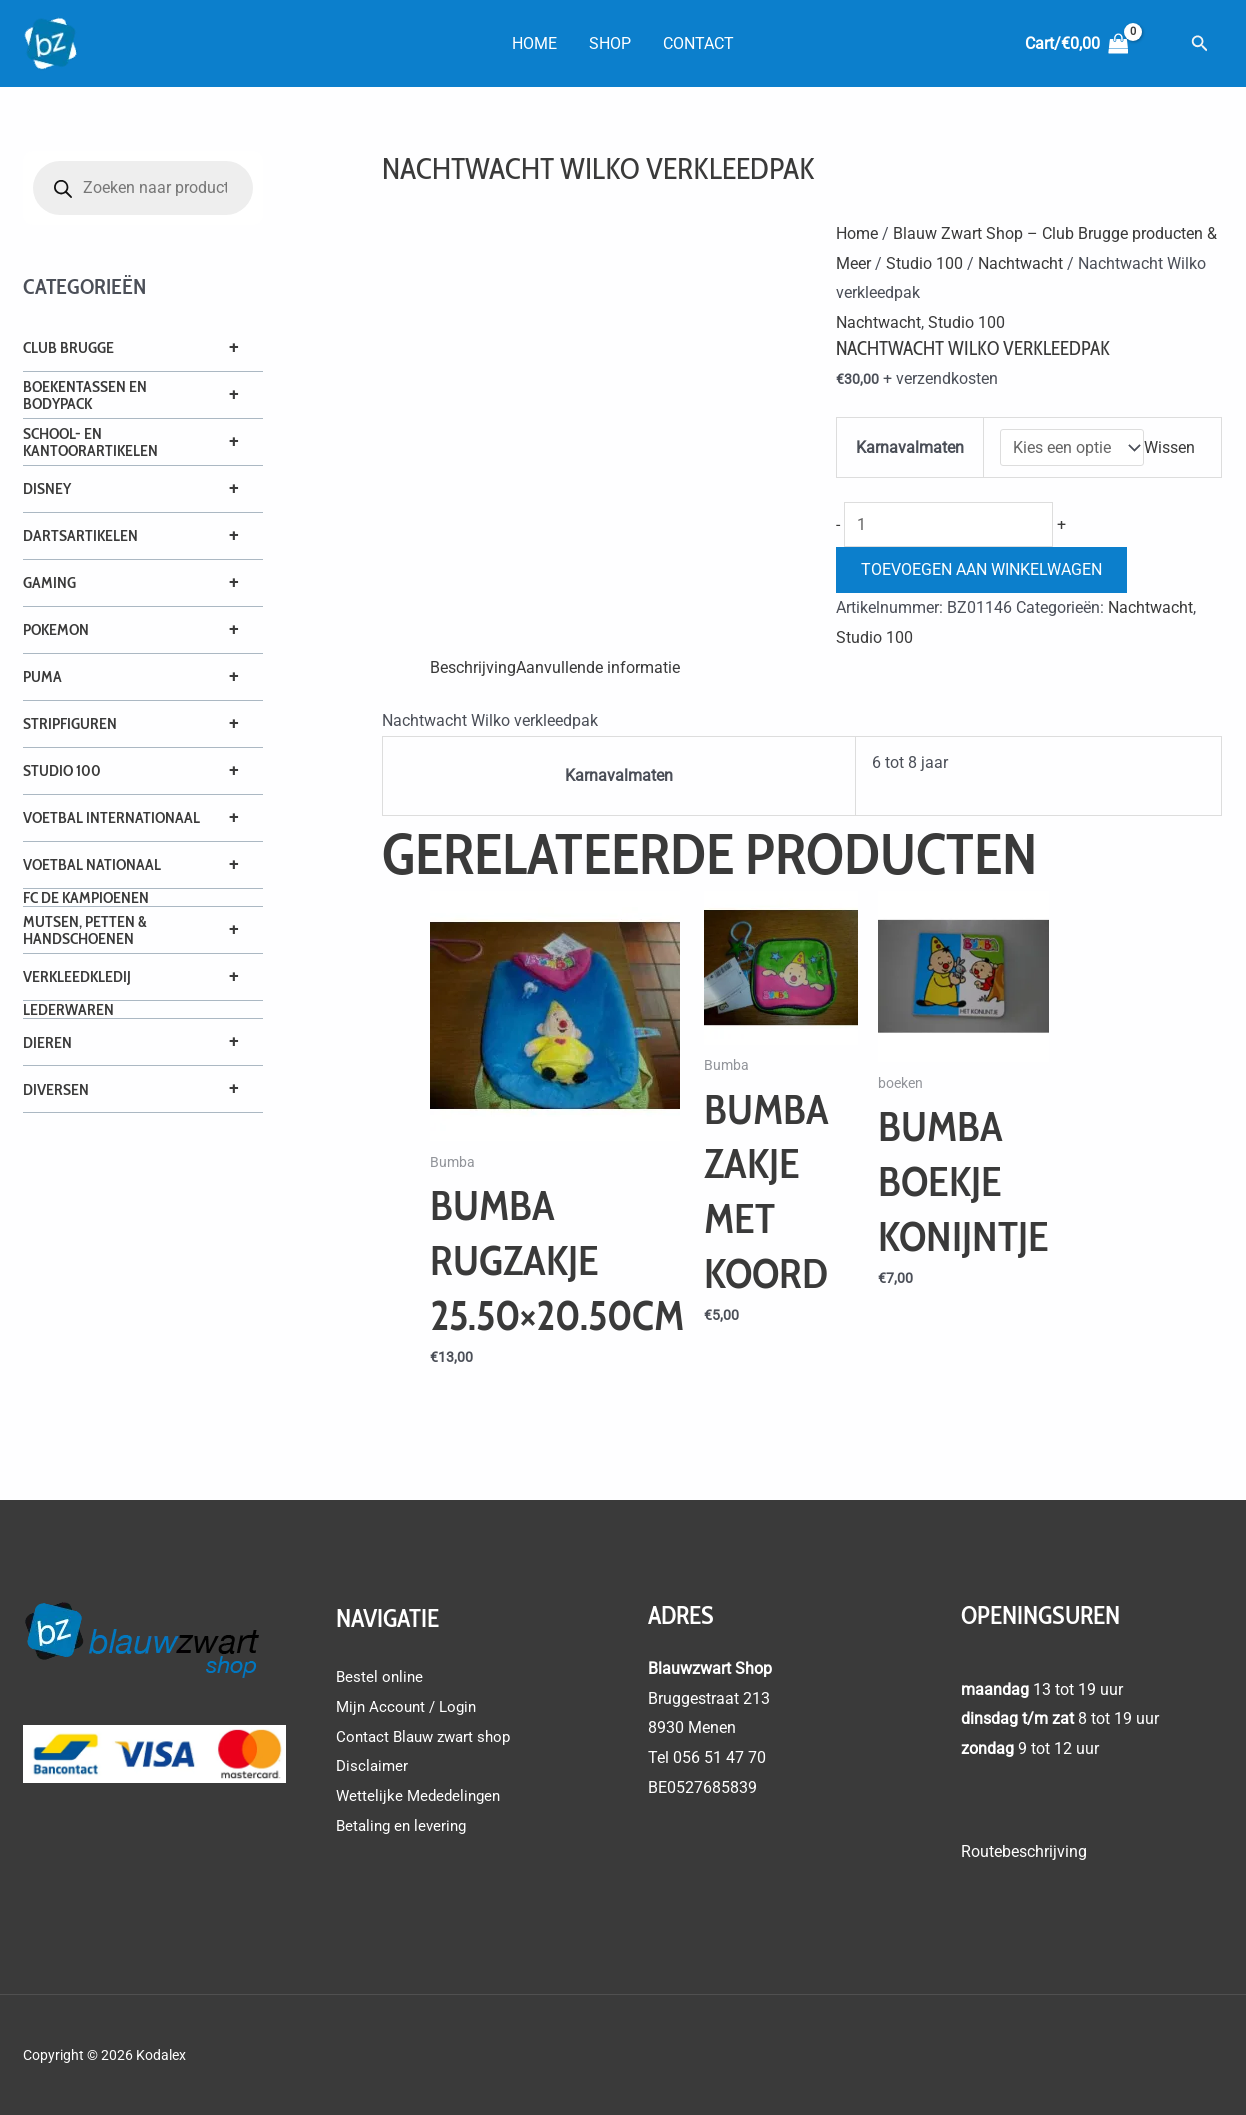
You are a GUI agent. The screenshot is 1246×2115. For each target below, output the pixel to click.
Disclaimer (373, 1766)
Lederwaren (68, 1009)
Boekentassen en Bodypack (85, 395)
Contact (698, 43)
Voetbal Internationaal (111, 817)
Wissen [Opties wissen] (1169, 447)
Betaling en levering (405, 1825)
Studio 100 (62, 770)
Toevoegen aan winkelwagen (981, 569)
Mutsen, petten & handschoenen (85, 930)
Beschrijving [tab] (473, 667)
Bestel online (381, 1676)
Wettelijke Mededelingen (421, 1795)
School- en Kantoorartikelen (90, 442)
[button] (1200, 43)
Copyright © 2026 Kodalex (106, 2055)
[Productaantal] (948, 524)
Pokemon (56, 629)
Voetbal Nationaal (92, 864)
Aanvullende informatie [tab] (598, 667)
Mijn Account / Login (410, 1706)
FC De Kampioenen (86, 897)
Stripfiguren (70, 723)
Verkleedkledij (77, 976)
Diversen (56, 1089)
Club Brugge (68, 347)
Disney (47, 488)
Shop (610, 43)
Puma (42, 676)
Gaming (49, 582)
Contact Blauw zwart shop (428, 1736)
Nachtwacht (1020, 263)
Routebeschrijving (1024, 1851)
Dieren (47, 1042)
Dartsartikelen (80, 535)
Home (534, 43)
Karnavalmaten (910, 447)
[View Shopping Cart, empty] (1076, 44)
